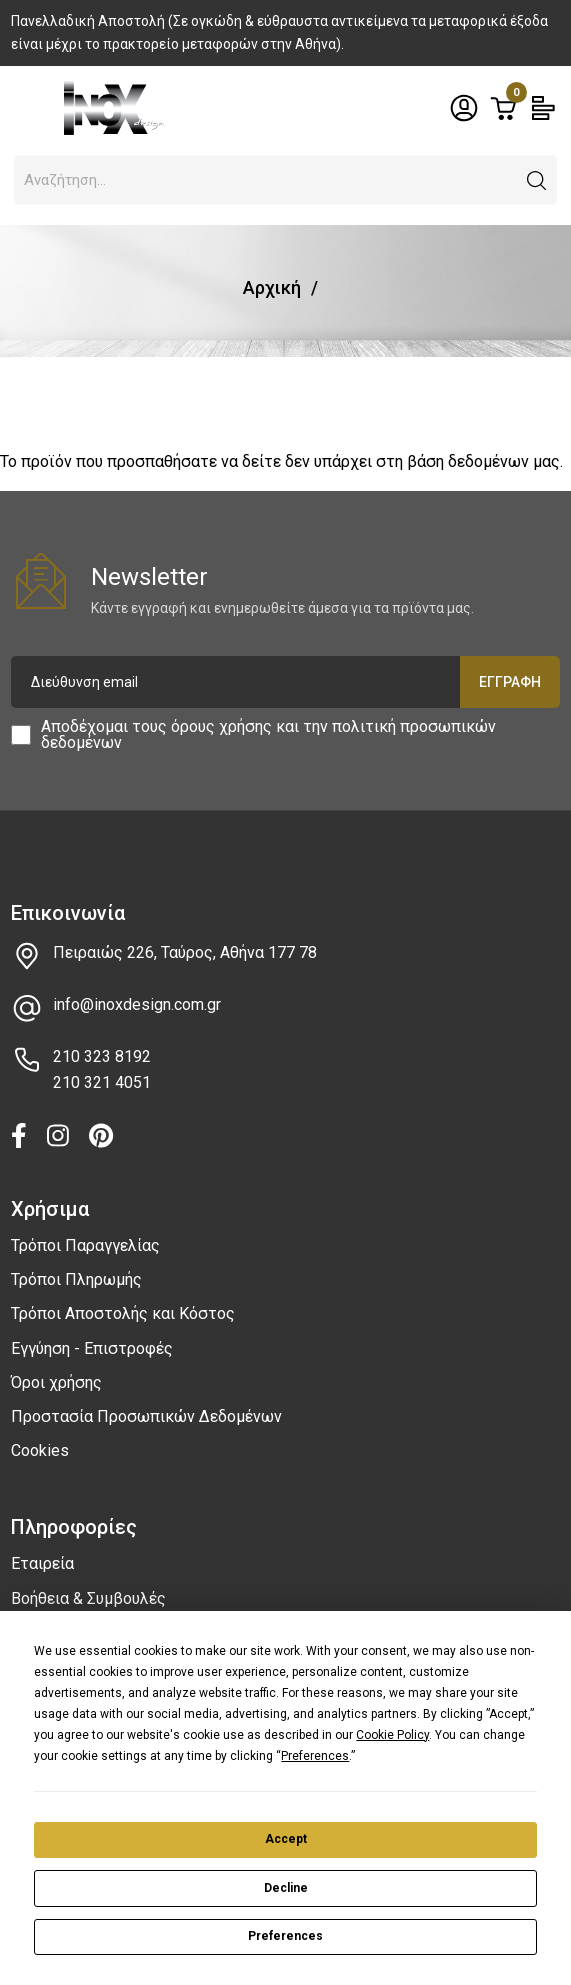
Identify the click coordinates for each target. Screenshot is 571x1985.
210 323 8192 (102, 1056)
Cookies (40, 1450)
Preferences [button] (315, 1756)
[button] (537, 181)
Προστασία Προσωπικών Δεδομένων (146, 1416)
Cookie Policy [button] (392, 1735)
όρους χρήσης (221, 726)
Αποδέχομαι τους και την (268, 735)
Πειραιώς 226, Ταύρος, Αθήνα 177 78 (185, 952)
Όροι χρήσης (56, 1382)
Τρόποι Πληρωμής (76, 1279)
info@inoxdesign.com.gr (137, 1004)
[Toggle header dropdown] (464, 108)
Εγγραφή (510, 682)
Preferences (285, 1936)
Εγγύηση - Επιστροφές (92, 1348)
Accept (286, 1839)
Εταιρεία (42, 1563)
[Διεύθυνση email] (285, 682)
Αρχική (272, 287)
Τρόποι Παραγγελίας (85, 1245)
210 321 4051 (102, 1082)
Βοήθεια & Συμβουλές (88, 1598)
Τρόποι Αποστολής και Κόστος (123, 1313)
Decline (286, 1888)
